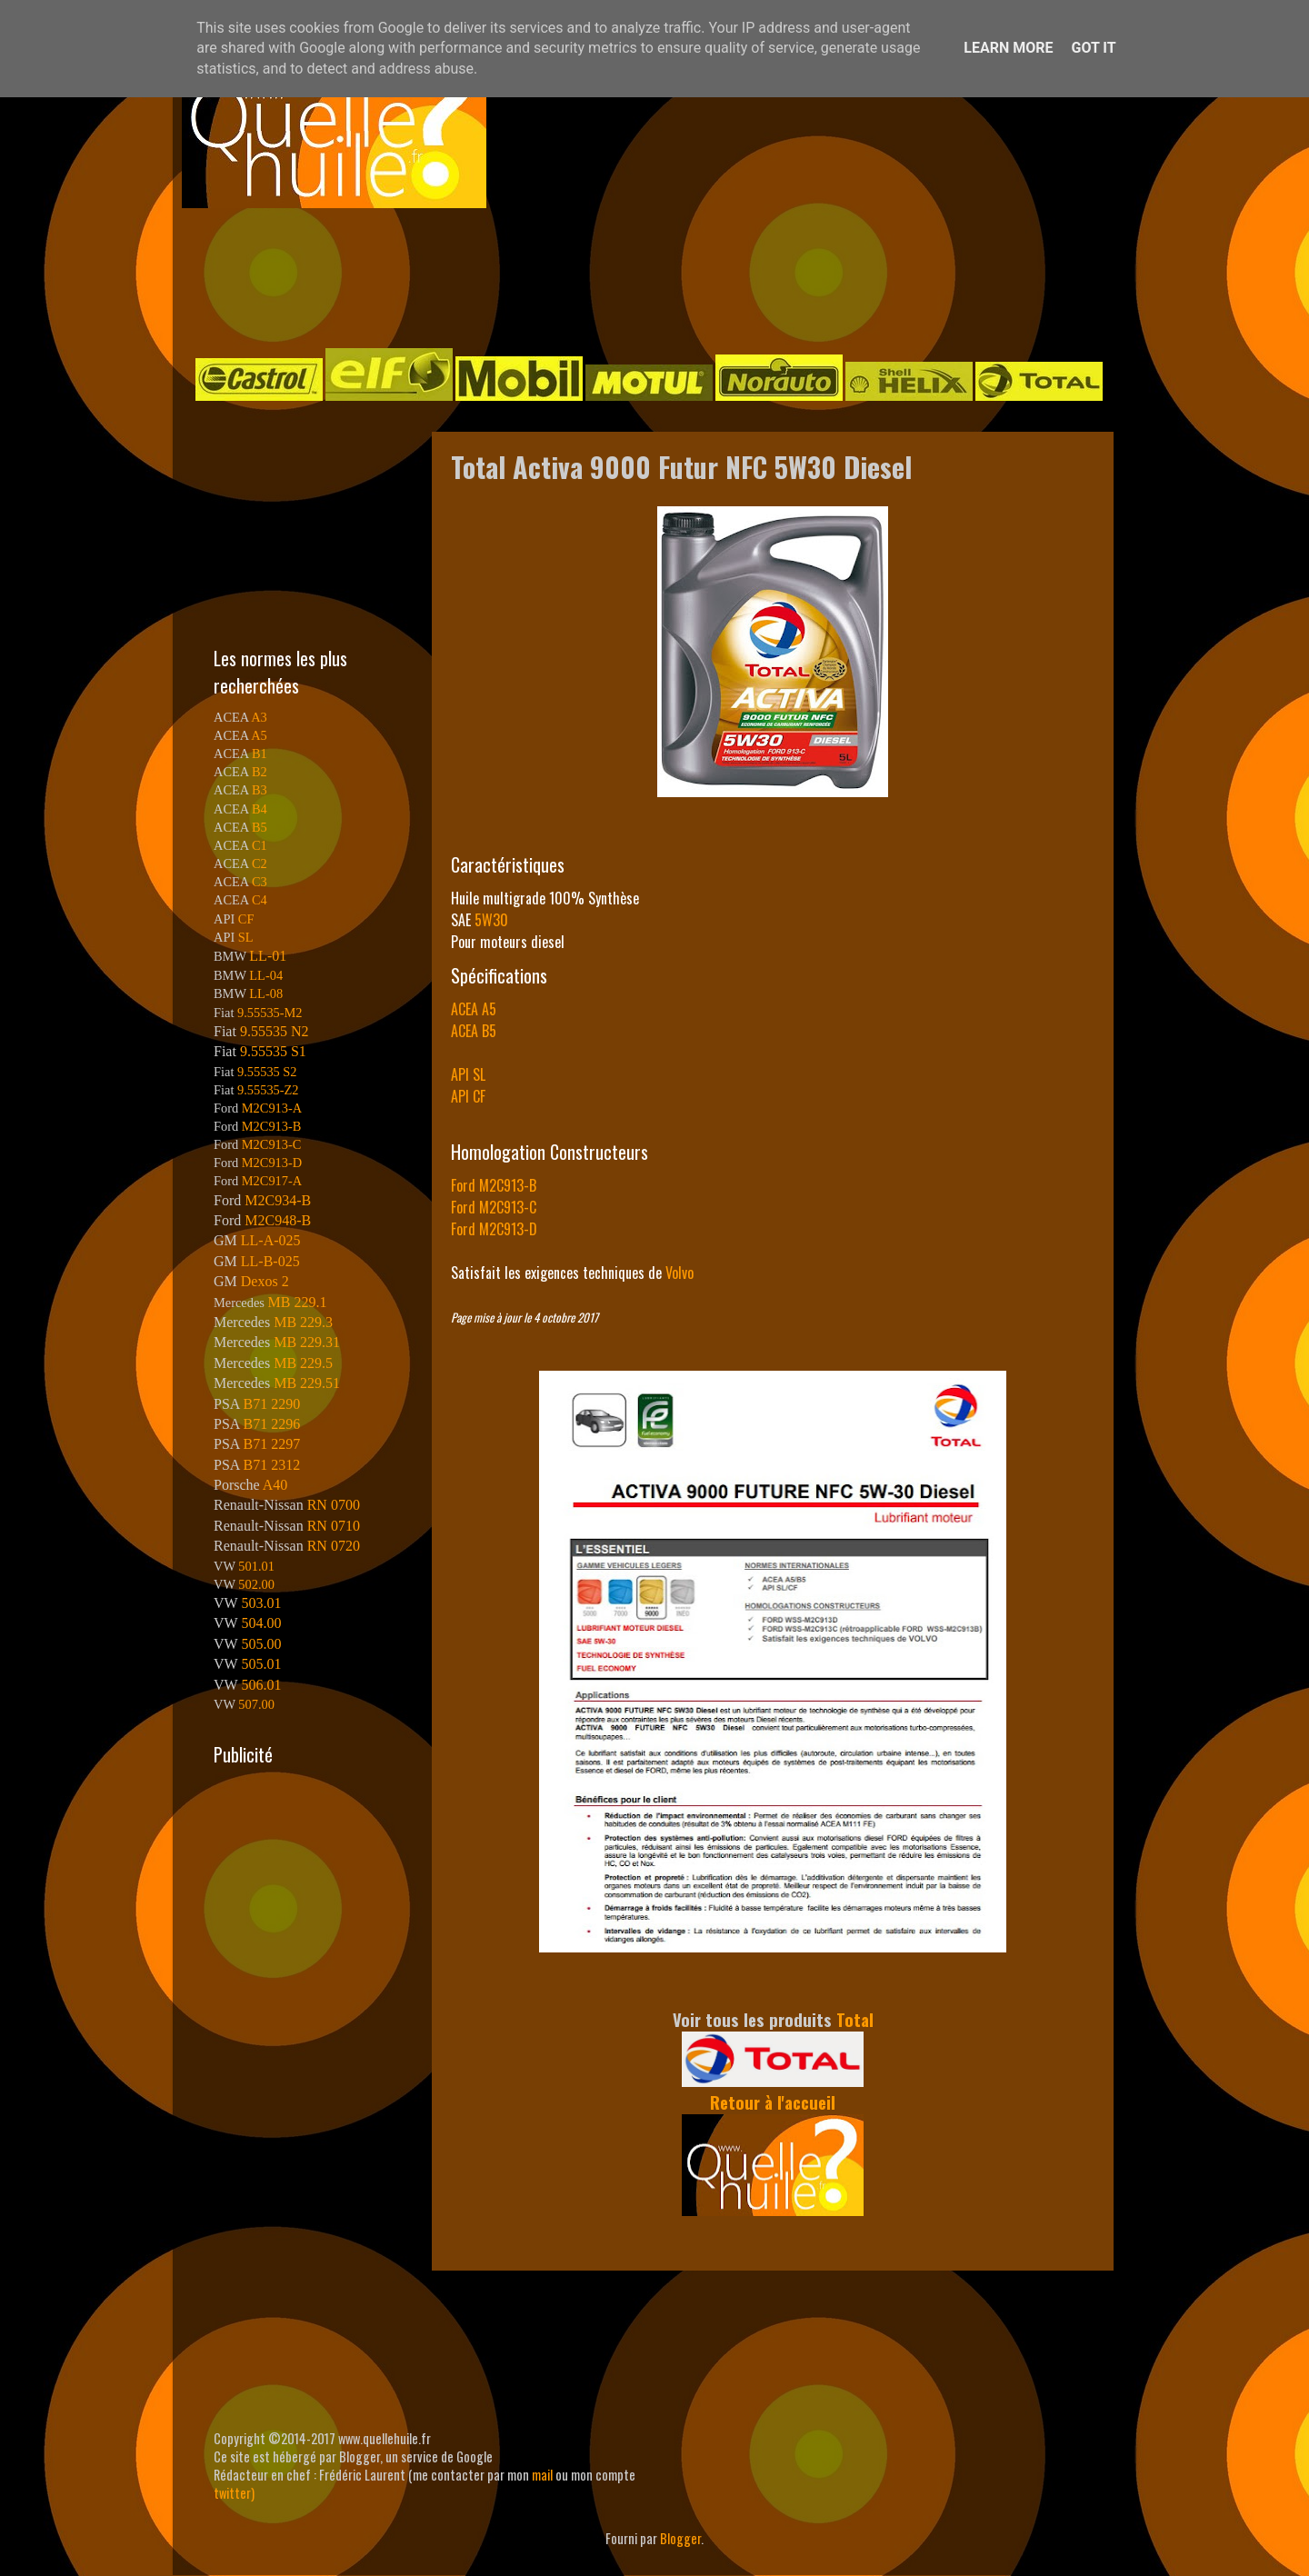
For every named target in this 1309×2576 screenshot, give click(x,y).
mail (542, 2474)
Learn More (1008, 47)
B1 (259, 753)
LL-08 (266, 993)
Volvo (679, 1272)
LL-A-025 (271, 1240)
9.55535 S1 (273, 1051)
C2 (259, 863)
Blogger (680, 2538)
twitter (232, 2492)
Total (855, 2019)
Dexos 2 (265, 1281)
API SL (468, 1074)
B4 (259, 809)
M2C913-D (272, 1162)
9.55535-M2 (270, 1012)
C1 (259, 845)
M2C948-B (278, 1220)
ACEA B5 (473, 1031)
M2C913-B (272, 1126)
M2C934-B (278, 1200)
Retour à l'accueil (772, 2102)
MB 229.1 (297, 1302)
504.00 (261, 1623)
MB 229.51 (307, 1383)
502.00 (256, 1584)
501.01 (256, 1566)
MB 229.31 (307, 1342)
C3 (259, 881)
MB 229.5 (303, 1363)
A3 (259, 717)
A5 (259, 735)
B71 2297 (271, 1444)
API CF (468, 1096)
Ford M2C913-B (493, 1185)
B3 (259, 790)
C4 (259, 900)
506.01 (261, 1684)
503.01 (261, 1603)
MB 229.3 (303, 1322)
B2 (259, 771)
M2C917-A (272, 1180)
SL (246, 937)
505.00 (261, 1644)
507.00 (256, 1704)
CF (246, 919)
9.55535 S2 (267, 1071)
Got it (1093, 47)
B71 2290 (271, 1404)
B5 (259, 827)
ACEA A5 (473, 1009)
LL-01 (267, 956)
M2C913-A (272, 1108)
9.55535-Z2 (268, 1090)
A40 (275, 1485)
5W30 (491, 920)
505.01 (261, 1664)
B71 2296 (271, 1424)
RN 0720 (333, 1545)
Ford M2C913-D (494, 1229)
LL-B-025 (270, 1261)
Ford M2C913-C (493, 1207)
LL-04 (266, 975)
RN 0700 (333, 1505)
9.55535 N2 (274, 1031)
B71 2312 (271, 1465)
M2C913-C (272, 1144)
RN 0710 (333, 1525)
